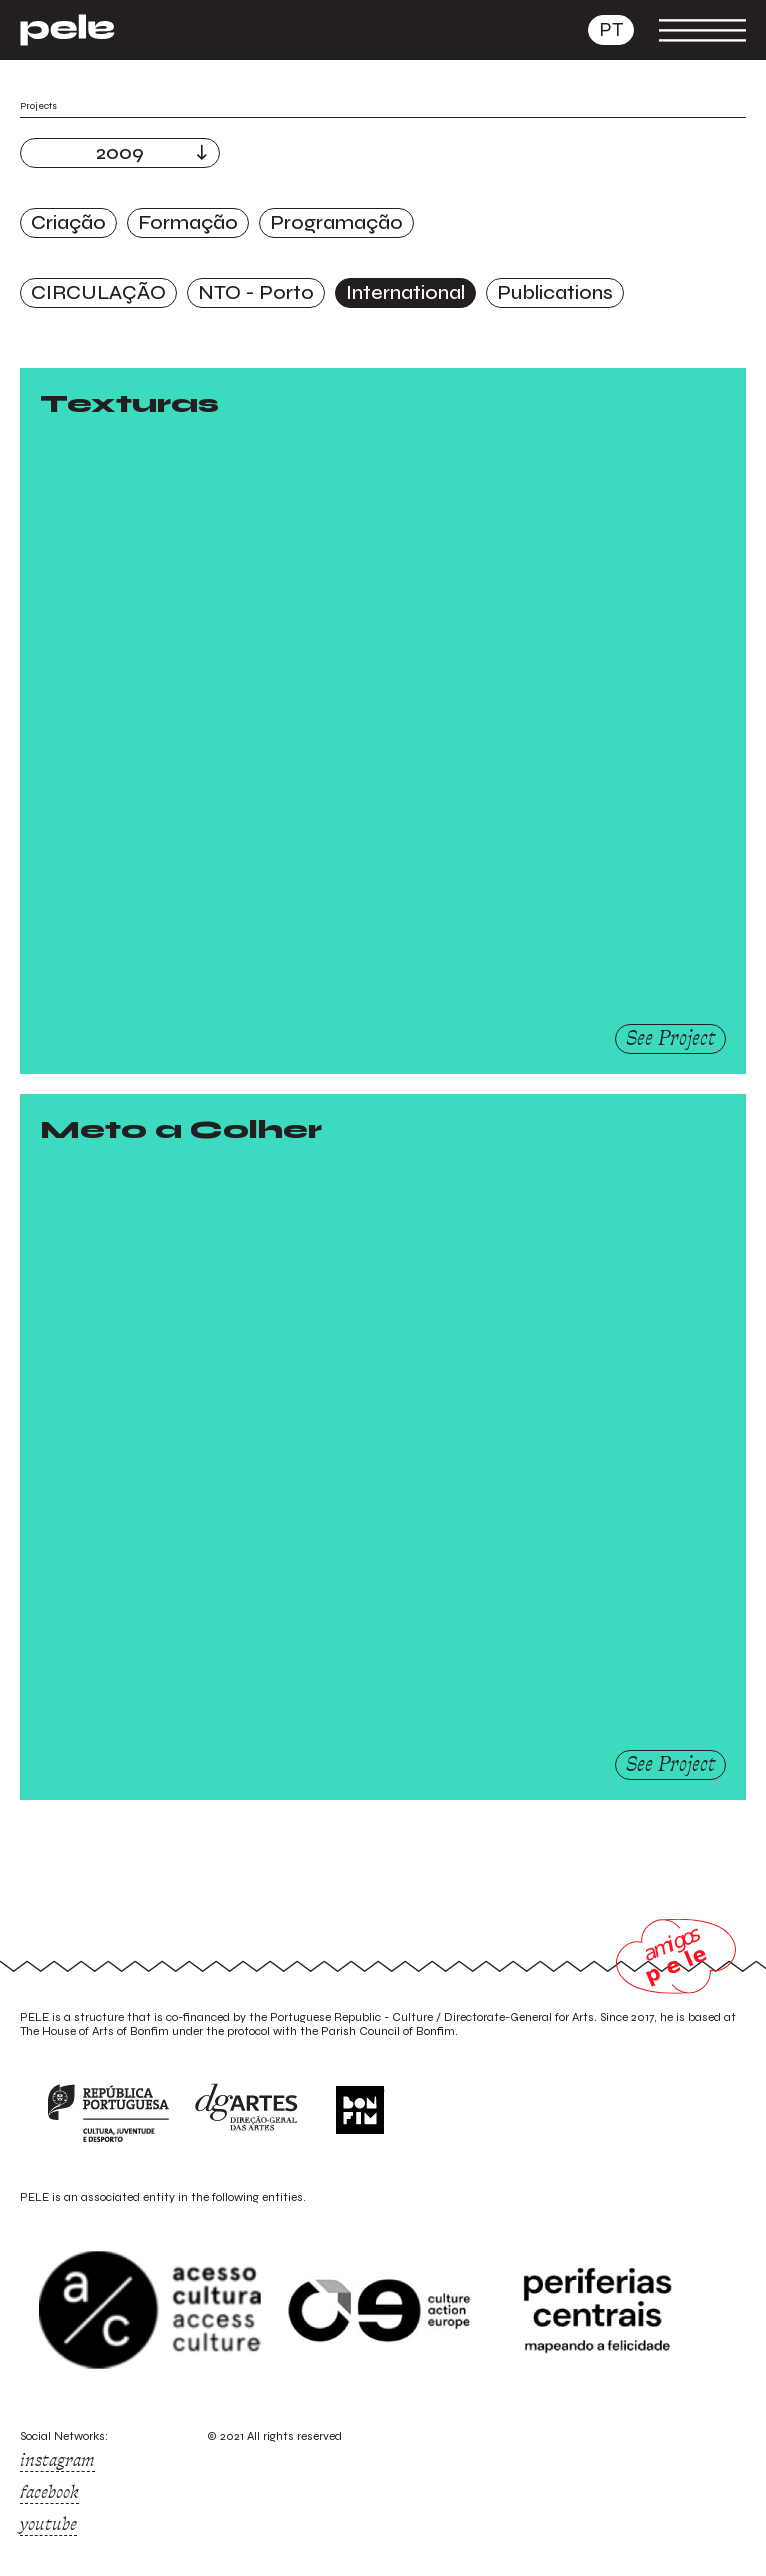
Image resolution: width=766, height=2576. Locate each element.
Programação (336, 222)
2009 (120, 152)
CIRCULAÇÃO (98, 292)
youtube (48, 2524)
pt (611, 29)
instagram (57, 2460)
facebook (49, 2492)
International (405, 292)
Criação (68, 222)
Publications (555, 292)
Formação (188, 222)
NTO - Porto (256, 292)
